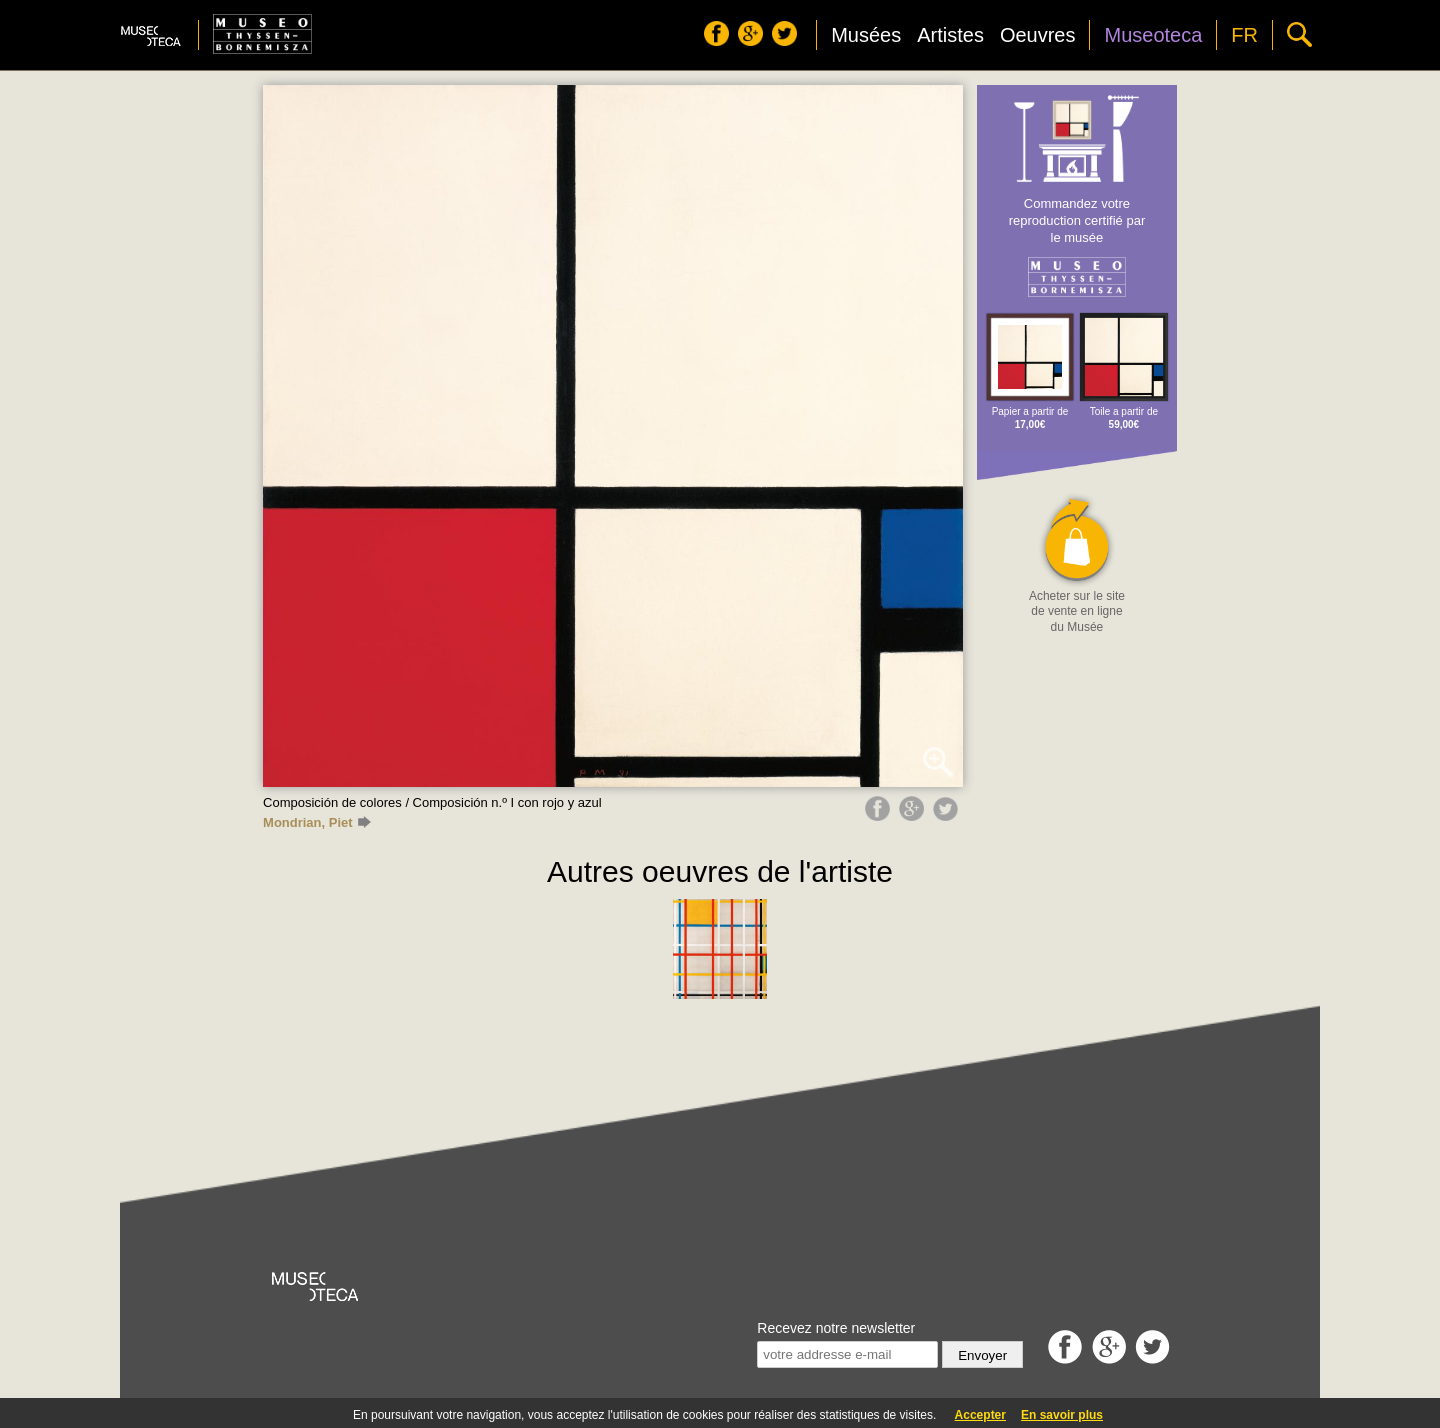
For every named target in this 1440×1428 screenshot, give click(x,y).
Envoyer (982, 1355)
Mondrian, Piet (316, 822)
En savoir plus (1062, 1415)
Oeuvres (1038, 35)
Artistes (950, 35)
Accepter (980, 1415)
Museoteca (1153, 35)
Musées (866, 35)
